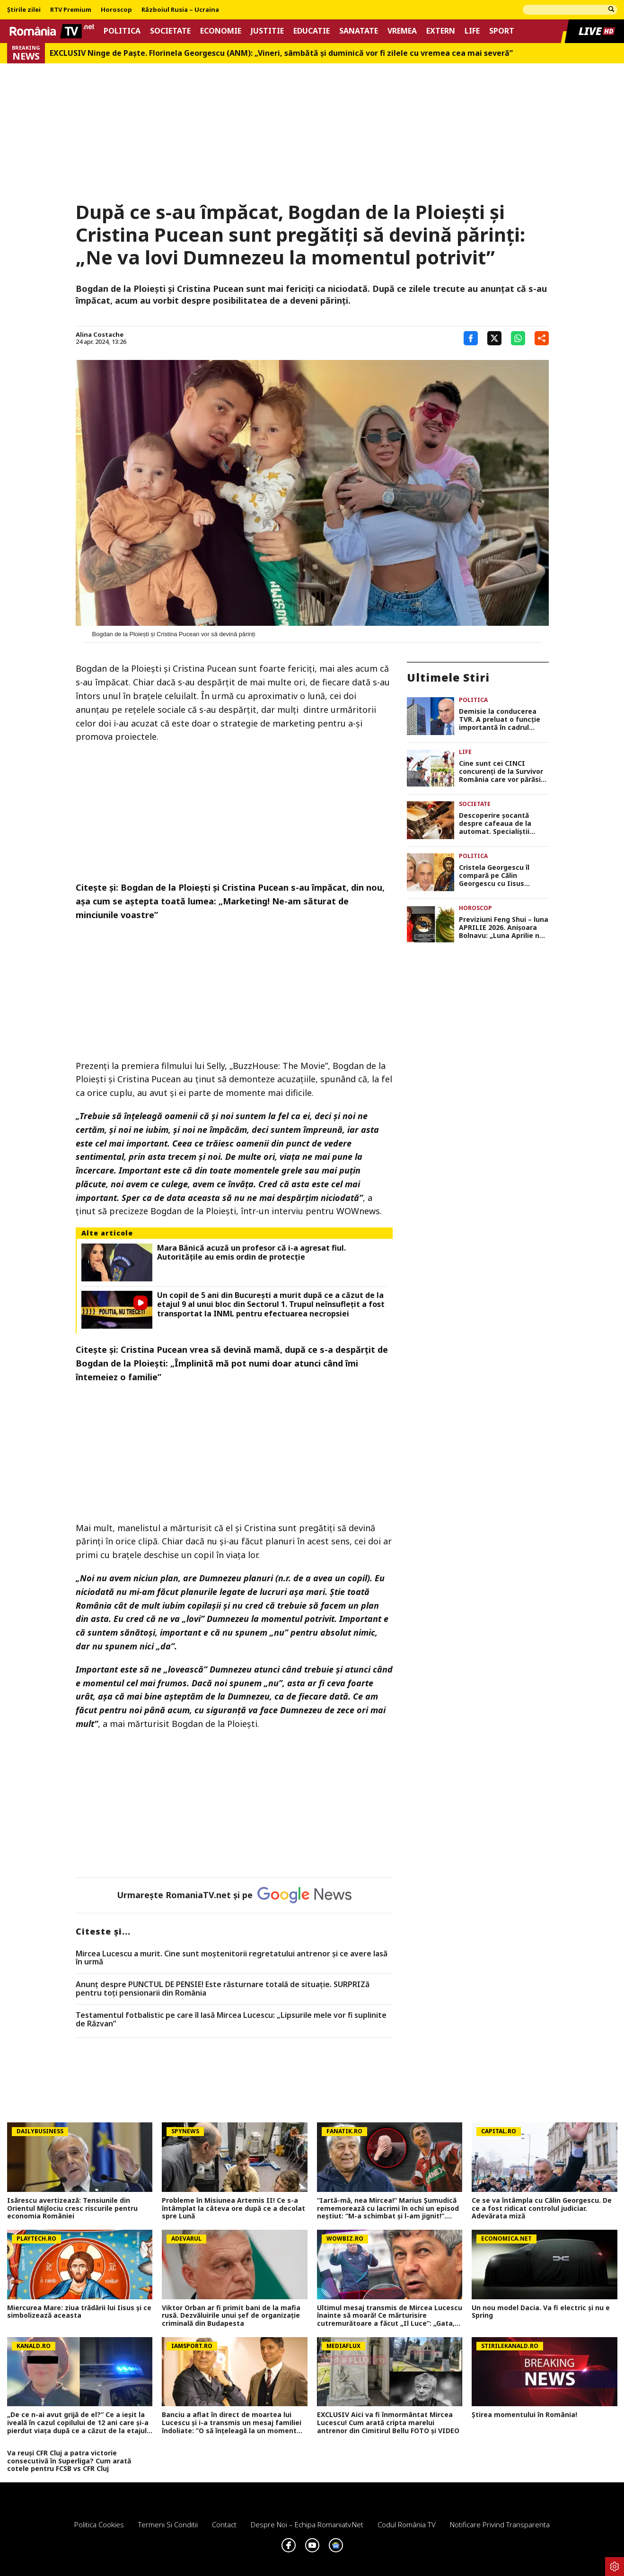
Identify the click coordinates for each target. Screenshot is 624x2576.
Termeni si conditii (168, 2524)
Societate (170, 30)
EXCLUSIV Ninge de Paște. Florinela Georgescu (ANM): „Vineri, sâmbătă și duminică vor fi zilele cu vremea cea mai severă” (281, 53)
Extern (440, 30)
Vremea (402, 30)
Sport (501, 30)
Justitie (267, 30)
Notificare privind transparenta (500, 2524)
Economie (220, 30)
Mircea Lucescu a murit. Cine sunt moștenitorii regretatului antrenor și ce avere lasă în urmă (231, 1958)
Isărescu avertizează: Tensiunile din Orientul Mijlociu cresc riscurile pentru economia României (72, 2208)
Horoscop (116, 10)
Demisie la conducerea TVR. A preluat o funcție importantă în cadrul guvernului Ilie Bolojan (499, 719)
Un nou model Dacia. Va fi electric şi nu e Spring (541, 2312)
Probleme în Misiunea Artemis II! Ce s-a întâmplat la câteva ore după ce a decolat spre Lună (233, 2208)
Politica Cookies (99, 2524)
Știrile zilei (24, 10)
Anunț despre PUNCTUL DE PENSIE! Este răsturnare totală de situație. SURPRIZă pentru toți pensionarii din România (222, 1988)
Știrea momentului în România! (524, 2415)
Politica (122, 30)
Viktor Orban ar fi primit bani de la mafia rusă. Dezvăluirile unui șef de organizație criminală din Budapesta (231, 2316)
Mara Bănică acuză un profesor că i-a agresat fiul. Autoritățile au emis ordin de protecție (251, 1253)
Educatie (311, 30)
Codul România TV (407, 2524)
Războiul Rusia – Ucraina (180, 10)
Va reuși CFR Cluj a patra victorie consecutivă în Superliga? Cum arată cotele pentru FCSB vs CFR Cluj (69, 2461)
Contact (224, 2524)
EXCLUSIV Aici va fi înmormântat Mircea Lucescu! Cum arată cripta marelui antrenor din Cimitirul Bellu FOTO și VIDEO (388, 2423)
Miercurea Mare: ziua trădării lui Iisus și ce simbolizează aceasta (79, 2312)
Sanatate (358, 30)
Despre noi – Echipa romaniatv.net (307, 2524)
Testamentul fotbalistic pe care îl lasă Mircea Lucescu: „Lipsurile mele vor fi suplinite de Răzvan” (231, 2019)
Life (472, 30)
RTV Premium (70, 10)
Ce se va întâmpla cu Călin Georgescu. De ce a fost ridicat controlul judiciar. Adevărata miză (542, 2208)
